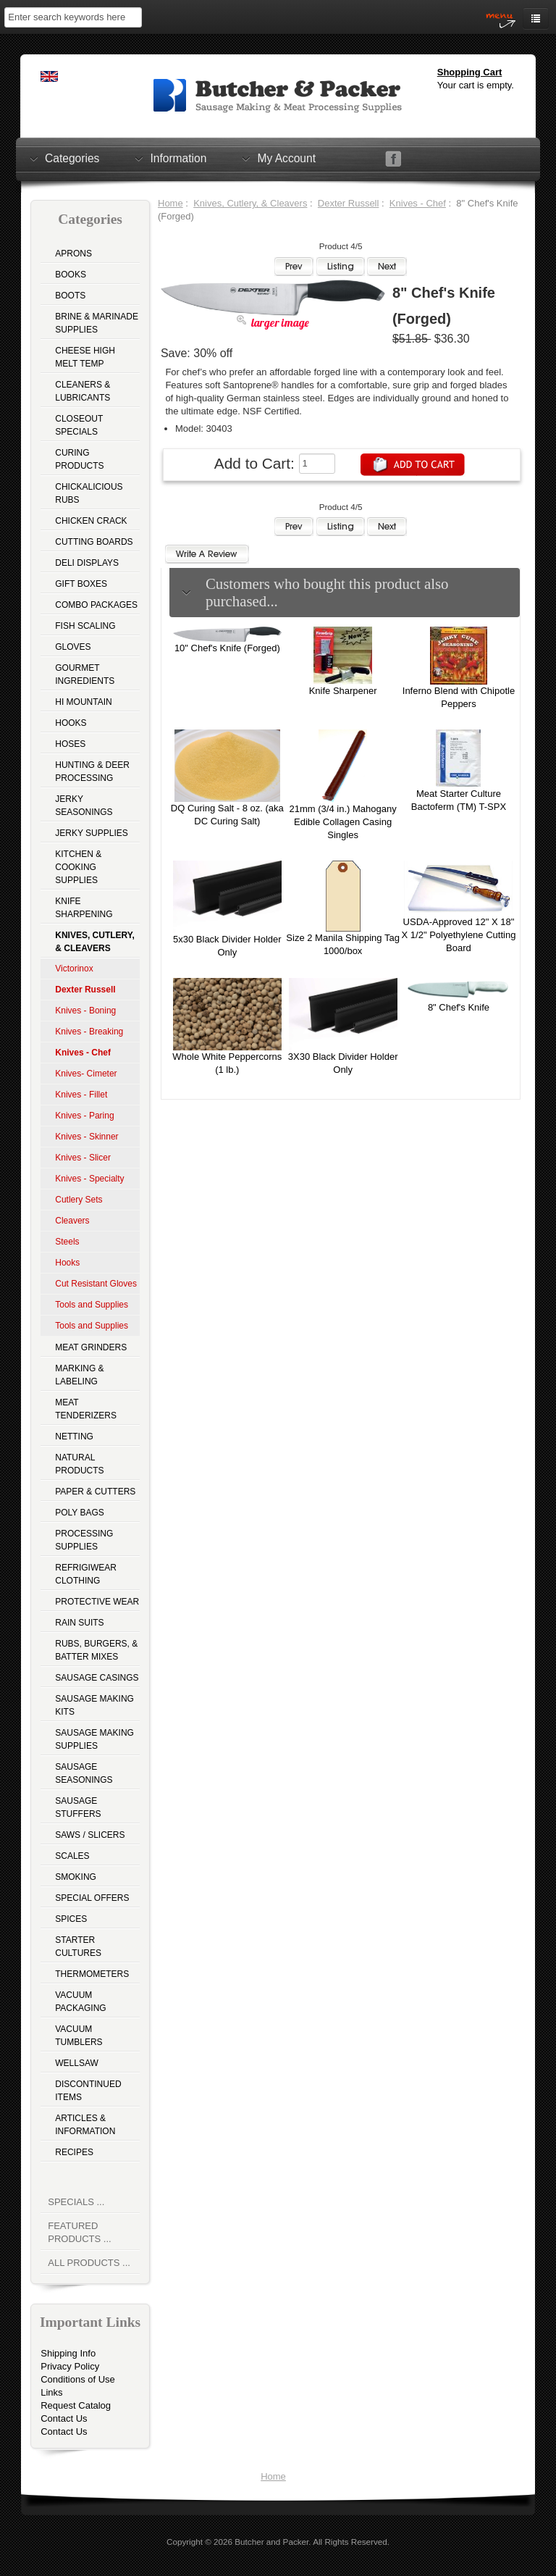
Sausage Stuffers (78, 1807)
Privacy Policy (70, 2366)
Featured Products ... (79, 2232)
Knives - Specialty (89, 1179)
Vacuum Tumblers (78, 2035)
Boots (70, 295)
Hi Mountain (83, 702)
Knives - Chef (417, 203)
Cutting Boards (93, 542)
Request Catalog (76, 2405)
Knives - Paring (84, 1116)
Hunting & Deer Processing (92, 771)
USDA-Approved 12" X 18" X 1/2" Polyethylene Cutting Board (459, 934)
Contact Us (64, 2418)
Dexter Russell (348, 203)
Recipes (74, 2152)
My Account (286, 157)
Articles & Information (85, 2124)
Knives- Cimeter (86, 1074)
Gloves (72, 647)
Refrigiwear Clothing (86, 1574)
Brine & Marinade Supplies (96, 323)
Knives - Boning (85, 1010)
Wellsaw (76, 2063)
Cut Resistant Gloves (96, 1284)
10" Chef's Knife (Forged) (227, 648)
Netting (74, 1436)
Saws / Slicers (90, 1835)
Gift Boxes (81, 584)
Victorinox (74, 968)
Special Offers (92, 1898)
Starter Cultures (78, 1946)
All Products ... (89, 2262)
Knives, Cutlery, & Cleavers (250, 203)
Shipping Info (68, 2353)
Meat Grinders (91, 1347)
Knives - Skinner (86, 1137)
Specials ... (76, 2201)
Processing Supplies (84, 1540)
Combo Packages (96, 605)
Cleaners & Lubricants (82, 391)
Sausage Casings (96, 1678)
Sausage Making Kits (94, 1705)
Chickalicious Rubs (88, 493)
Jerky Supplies (91, 833)
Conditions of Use (78, 2379)
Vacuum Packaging (80, 2001)
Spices (71, 1919)
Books (70, 274)
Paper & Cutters (95, 1491)
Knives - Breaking (89, 1031)
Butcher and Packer (271, 2541)
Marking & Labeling (79, 1375)
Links (51, 2392)
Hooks (70, 723)
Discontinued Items (88, 2090)
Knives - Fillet (81, 1095)
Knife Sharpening (83, 907)
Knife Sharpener (343, 690)
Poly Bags (79, 1512)
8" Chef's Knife (458, 1007)
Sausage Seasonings (83, 1773)
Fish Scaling (85, 626)
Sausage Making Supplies (94, 1739)
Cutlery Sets (78, 1200)
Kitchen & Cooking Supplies (78, 867)
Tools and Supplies (91, 1305)
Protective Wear (97, 1602)
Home (170, 203)
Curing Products (79, 459)
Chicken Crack (91, 521)
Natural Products (79, 1464)
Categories (72, 157)
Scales (72, 1856)
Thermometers (92, 1974)
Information (178, 157)
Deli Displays (87, 563)
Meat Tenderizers (86, 1409)
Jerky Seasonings (83, 805)
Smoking (75, 1877)
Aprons (73, 253)
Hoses (70, 744)
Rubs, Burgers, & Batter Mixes (96, 1650)
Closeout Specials (79, 425)
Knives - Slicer (83, 1158)
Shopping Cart (469, 72)
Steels (67, 1242)
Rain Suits (79, 1623)
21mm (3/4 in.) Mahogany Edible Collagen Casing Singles (343, 821)
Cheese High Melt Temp (85, 357)
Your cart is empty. (475, 85)
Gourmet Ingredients (84, 674)
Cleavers (72, 1221)
